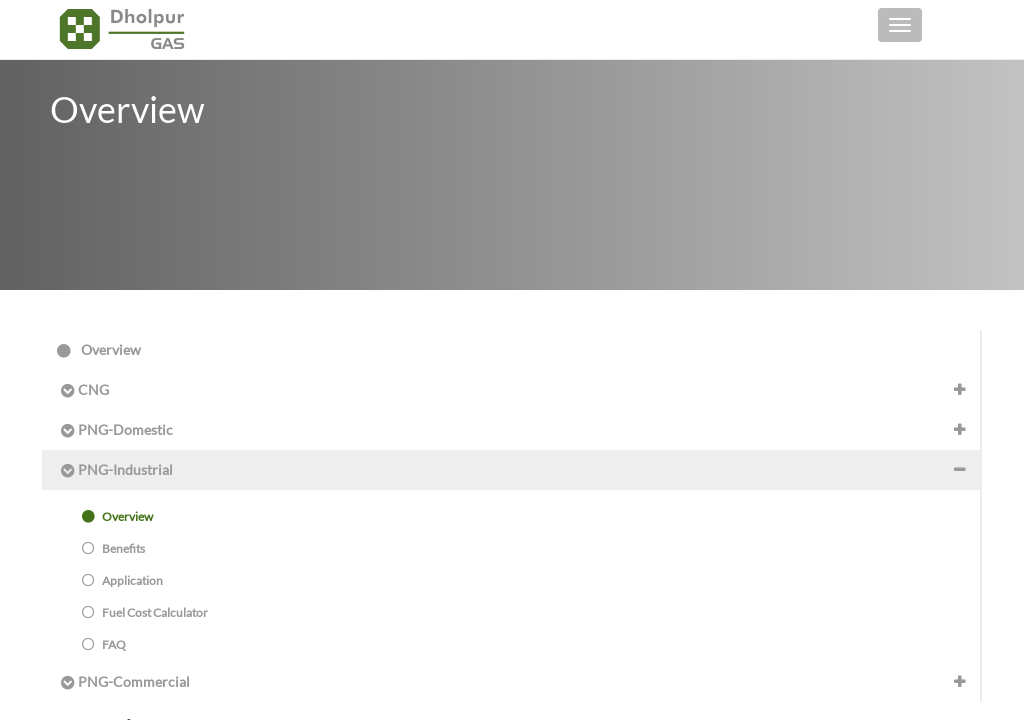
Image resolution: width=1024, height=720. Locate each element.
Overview (99, 349)
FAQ (104, 644)
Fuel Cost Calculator (145, 612)
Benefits (113, 548)
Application (122, 580)
